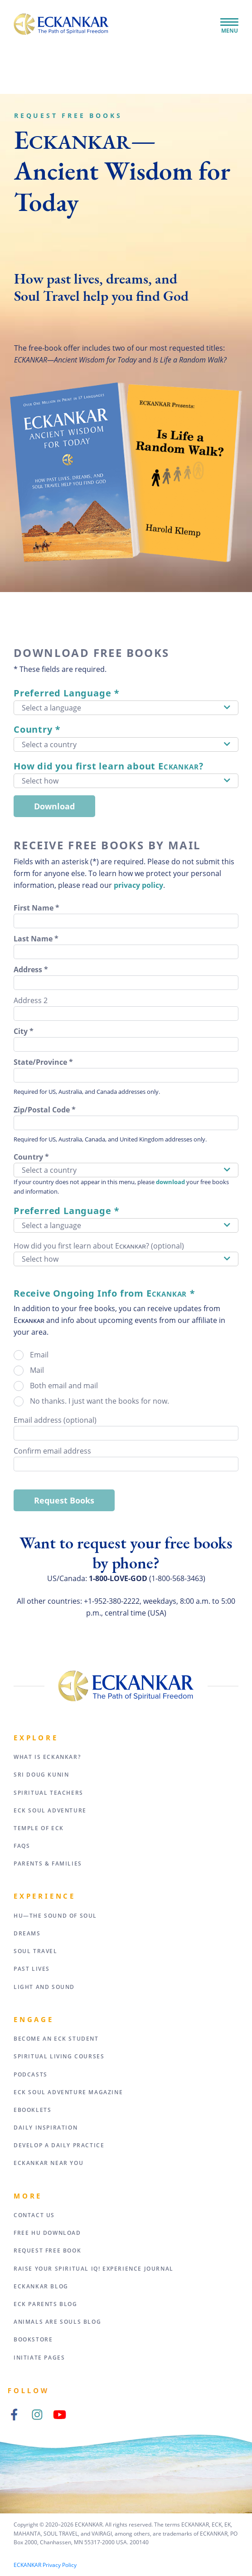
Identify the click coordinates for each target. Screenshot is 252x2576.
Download (54, 806)
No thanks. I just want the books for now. (99, 1401)
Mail (37, 1370)
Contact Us (34, 2215)
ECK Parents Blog (46, 2304)
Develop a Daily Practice (59, 2145)
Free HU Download (47, 2233)
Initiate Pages (39, 2357)
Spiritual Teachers (48, 1793)
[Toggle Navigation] (229, 23)
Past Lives (32, 1969)
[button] (126, 707)
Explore (36, 1737)
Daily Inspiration (46, 2127)
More (28, 2195)
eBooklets (32, 2110)
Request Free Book (47, 2250)
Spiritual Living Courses (59, 2056)
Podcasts (31, 2074)
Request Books (64, 1500)
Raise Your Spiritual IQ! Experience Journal (94, 2268)
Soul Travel (36, 1951)
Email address (55, 1420)
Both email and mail (64, 1385)
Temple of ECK (39, 1828)
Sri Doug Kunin (41, 1774)
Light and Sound (44, 1987)
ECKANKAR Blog (41, 2286)
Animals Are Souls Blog (57, 2322)
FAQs (22, 1846)
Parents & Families (48, 1863)
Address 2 (31, 1000)
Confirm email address (52, 1451)
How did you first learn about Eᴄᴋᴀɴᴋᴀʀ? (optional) (99, 1246)
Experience (45, 1895)
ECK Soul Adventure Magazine (68, 2092)
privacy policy (138, 885)
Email (39, 1354)
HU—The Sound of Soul (55, 1916)
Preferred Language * (67, 693)
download (170, 1182)
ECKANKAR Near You (48, 2163)
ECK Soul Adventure (50, 1810)
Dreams (27, 1933)
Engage (34, 2019)
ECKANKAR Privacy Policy (45, 2565)
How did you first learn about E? (109, 766)
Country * (37, 729)
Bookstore (33, 2339)
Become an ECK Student (56, 2038)
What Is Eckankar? (47, 1757)
